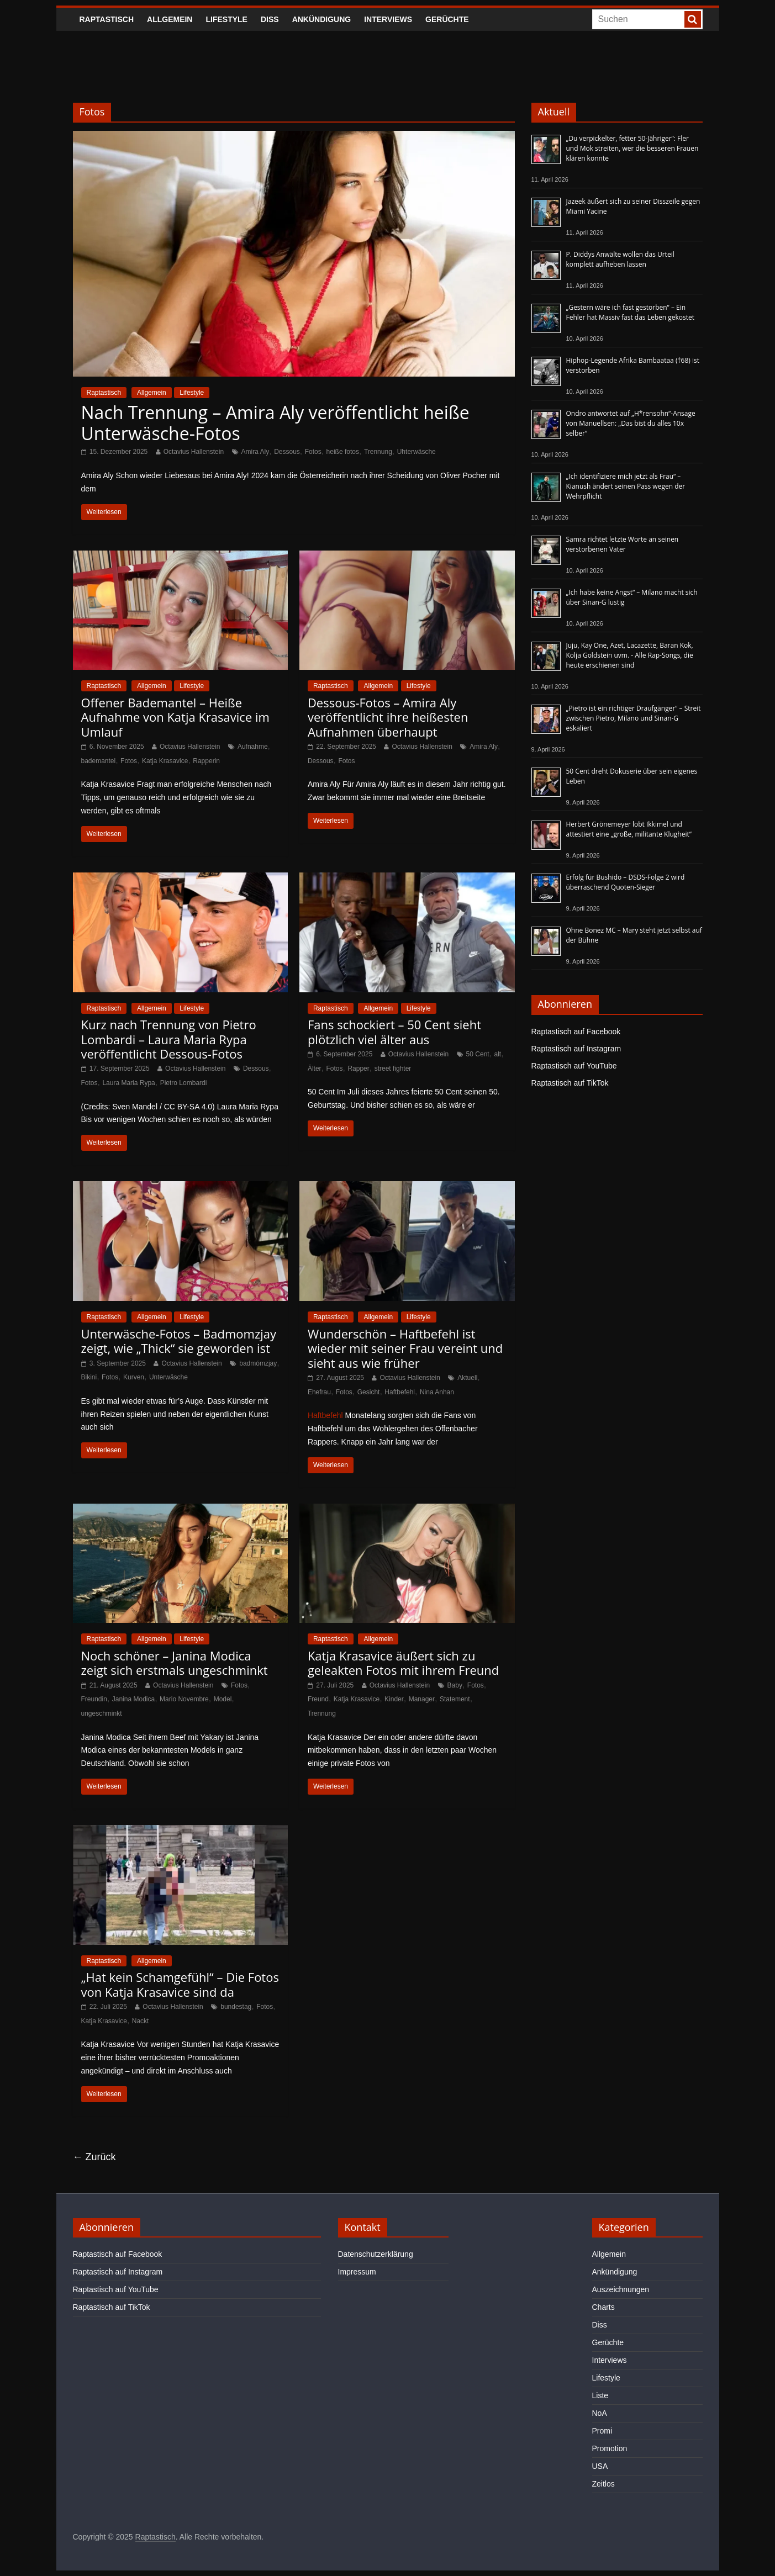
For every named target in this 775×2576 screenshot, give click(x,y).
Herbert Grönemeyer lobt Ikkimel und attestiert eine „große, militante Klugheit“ (629, 829)
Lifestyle (226, 19)
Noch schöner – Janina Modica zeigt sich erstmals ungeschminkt (174, 1662)
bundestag (235, 2007)
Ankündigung (321, 19)
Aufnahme (253, 746)
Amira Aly (255, 452)
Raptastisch (107, 19)
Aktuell (467, 1378)
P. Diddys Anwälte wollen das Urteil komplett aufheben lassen (620, 259)
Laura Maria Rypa (128, 1083)
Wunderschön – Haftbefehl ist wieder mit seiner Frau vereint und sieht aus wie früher (405, 1348)
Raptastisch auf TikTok (570, 1082)
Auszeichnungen (621, 2289)
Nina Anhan (437, 1392)
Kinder (394, 1699)
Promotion (610, 2448)
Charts (603, 2307)
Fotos (313, 452)
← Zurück (94, 2156)
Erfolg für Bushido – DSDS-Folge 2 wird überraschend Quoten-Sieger (625, 882)
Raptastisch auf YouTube (574, 1065)
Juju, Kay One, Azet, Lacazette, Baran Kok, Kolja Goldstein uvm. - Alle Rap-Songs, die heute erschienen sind (629, 655)
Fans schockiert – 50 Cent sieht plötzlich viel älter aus (394, 1031)
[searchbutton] (692, 19)
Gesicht (368, 1392)
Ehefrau (319, 1392)
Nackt (140, 2021)
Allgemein (169, 19)
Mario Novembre (184, 1699)
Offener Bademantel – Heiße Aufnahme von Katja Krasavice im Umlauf (175, 717)
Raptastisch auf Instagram (576, 1048)
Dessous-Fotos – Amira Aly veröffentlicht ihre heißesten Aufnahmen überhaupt (388, 717)
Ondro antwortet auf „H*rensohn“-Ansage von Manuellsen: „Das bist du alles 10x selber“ (630, 423)
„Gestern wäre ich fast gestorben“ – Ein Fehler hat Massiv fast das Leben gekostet (630, 312)
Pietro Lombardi (183, 1083)
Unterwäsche (168, 1377)
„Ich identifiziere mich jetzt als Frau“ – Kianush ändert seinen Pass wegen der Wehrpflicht (626, 486)
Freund (318, 1699)
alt (498, 1054)
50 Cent (477, 1054)
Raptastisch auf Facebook (576, 1031)
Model (223, 1699)
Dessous (287, 452)
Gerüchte (447, 19)
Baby (454, 1685)
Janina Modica (133, 1699)
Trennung (378, 452)
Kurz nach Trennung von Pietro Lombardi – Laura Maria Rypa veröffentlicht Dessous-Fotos (168, 1039)
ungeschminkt (101, 1713)
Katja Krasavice (165, 761)
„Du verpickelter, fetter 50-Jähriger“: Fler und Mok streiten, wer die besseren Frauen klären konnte (632, 148)
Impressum (357, 2271)
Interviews (388, 19)
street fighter (393, 1068)
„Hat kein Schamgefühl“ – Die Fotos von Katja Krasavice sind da (180, 1984)
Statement (455, 1699)
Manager (422, 1699)
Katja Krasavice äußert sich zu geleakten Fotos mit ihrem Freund (403, 1662)
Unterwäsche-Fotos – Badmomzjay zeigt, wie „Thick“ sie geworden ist (179, 1340)
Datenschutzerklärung (375, 2254)
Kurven (133, 1377)
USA (600, 2466)
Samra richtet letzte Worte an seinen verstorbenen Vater (622, 544)
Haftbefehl (399, 1392)
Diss (270, 19)
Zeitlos (603, 2483)
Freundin (94, 1699)
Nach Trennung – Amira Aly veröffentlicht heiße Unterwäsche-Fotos (275, 422)
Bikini (89, 1377)
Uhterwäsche (416, 452)
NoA (599, 2413)
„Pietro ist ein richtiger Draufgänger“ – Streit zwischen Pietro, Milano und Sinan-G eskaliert (633, 718)
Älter (314, 1068)
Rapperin (206, 761)
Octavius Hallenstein (194, 452)
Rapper (358, 1068)
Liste (600, 2395)
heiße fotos (342, 452)
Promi (602, 2430)
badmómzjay (258, 1363)
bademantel (98, 761)
